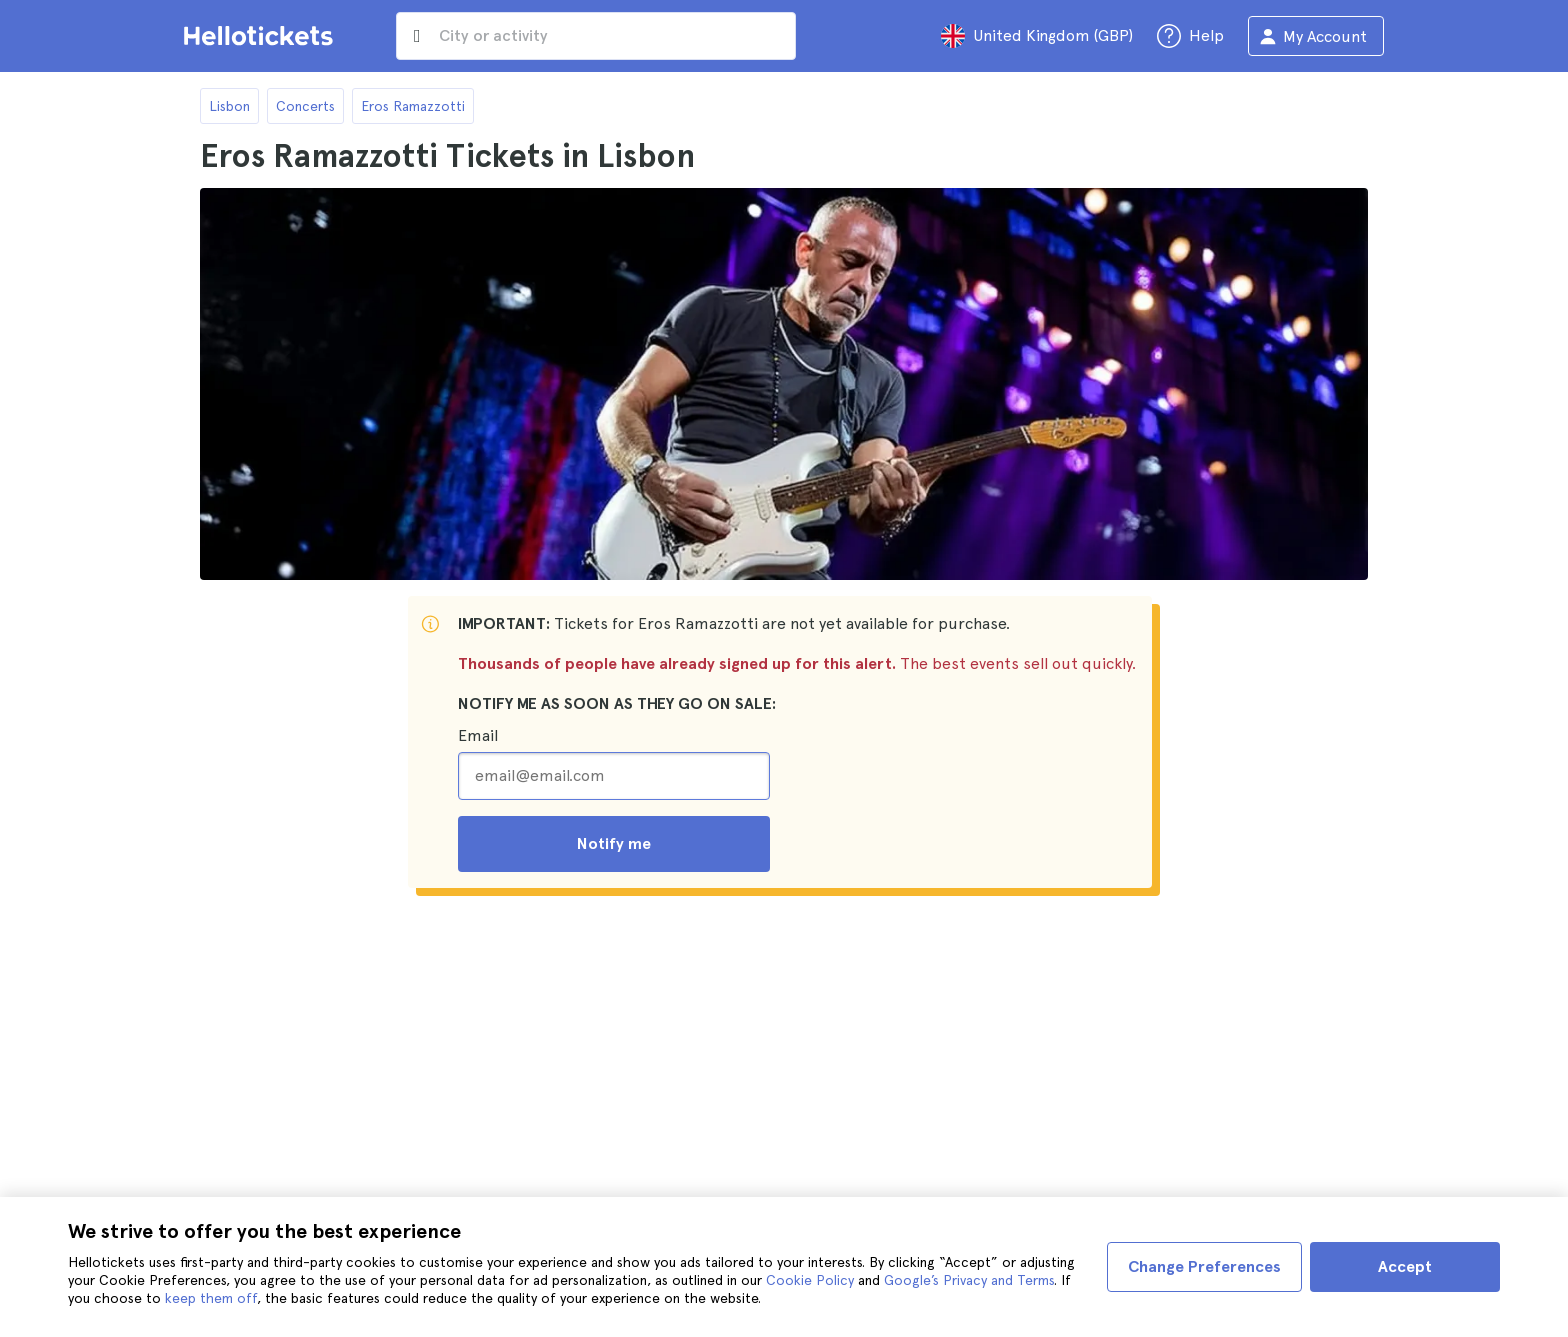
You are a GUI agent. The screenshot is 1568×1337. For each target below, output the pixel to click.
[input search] (596, 36)
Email (478, 735)
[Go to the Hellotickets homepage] (262, 36)
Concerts (305, 106)
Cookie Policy (810, 1280)
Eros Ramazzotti (413, 106)
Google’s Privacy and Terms (969, 1280)
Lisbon (229, 106)
